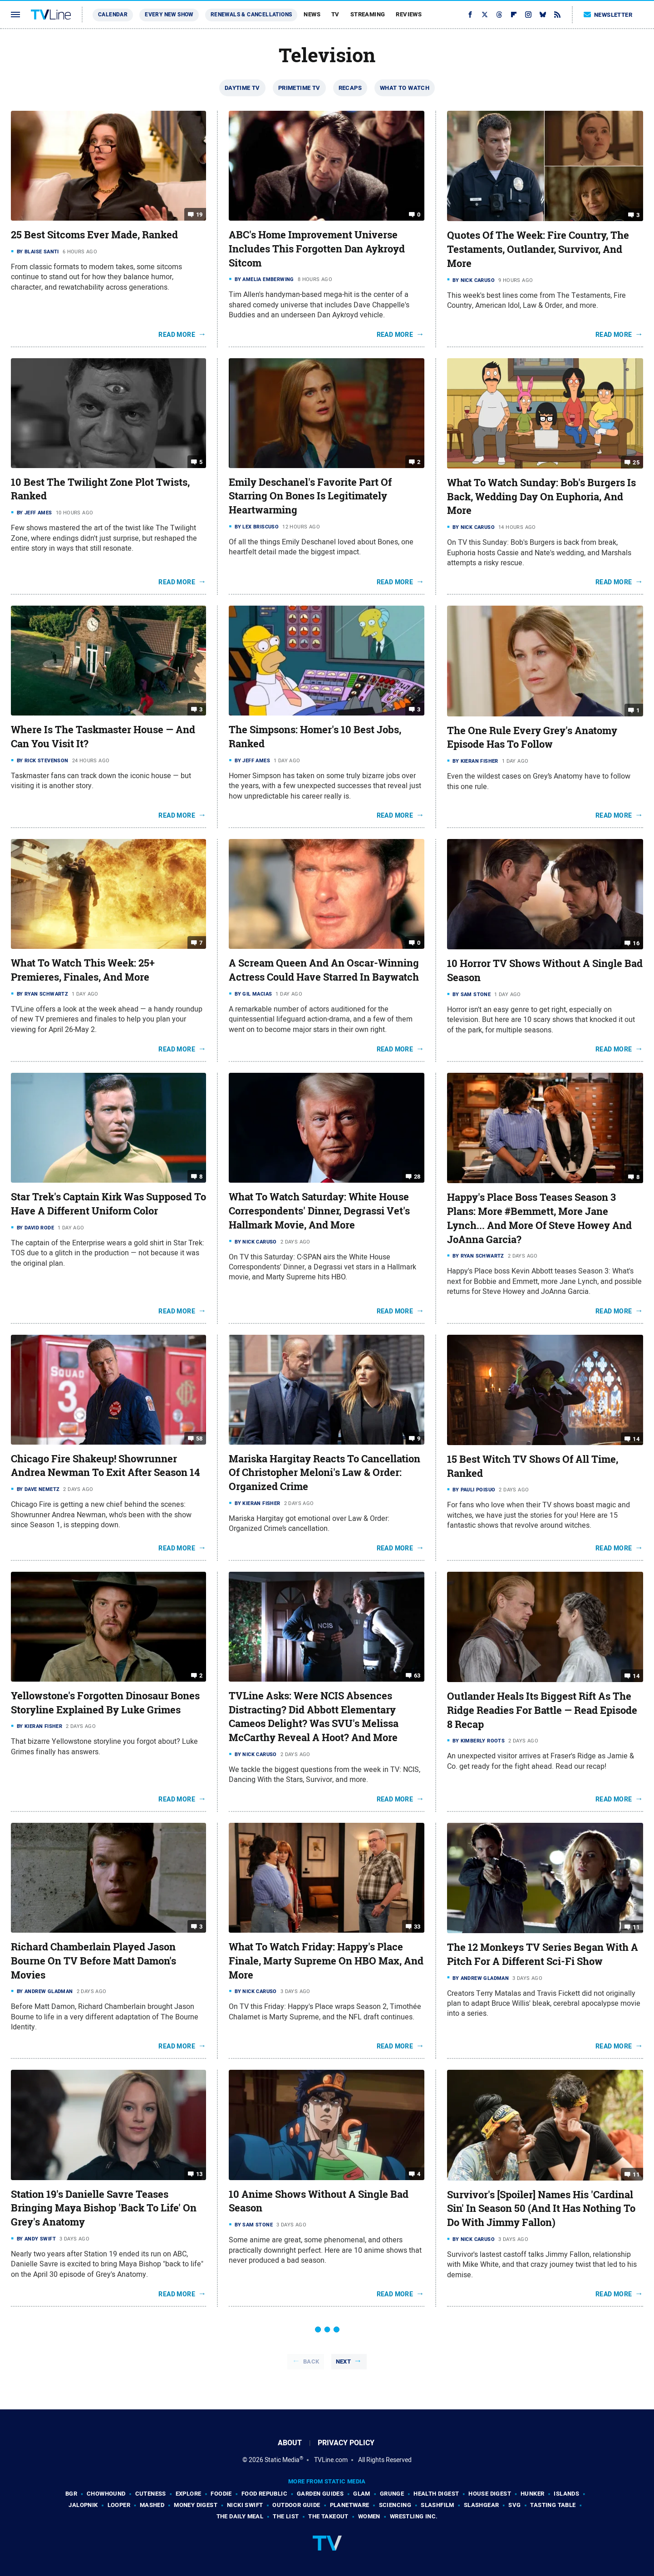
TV (335, 14)
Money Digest (195, 2505)
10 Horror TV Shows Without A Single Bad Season (545, 970)
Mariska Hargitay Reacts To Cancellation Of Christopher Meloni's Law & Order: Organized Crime (324, 1473)
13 (199, 2173)
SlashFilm (437, 2505)
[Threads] (499, 14)
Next (343, 2361)
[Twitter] (485, 14)
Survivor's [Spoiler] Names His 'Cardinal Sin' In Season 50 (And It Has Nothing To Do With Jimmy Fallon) (541, 2209)
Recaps (350, 88)
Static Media (282, 2459)
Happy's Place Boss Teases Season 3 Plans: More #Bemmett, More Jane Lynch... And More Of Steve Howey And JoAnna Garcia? (539, 1218)
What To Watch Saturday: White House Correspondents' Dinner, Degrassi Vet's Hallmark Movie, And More (319, 1211)
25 (636, 462)
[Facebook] (470, 14)
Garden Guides (320, 2493)
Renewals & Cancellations (251, 14)
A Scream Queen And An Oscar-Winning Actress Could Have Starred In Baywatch (324, 970)
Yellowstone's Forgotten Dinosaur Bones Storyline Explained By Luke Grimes (105, 1703)
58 (199, 1438)
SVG (514, 2505)
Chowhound (106, 2493)
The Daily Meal (240, 2516)
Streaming (367, 14)
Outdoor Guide (296, 2505)
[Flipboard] (514, 14)
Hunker (532, 2493)
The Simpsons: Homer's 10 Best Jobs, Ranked (315, 736)
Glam (361, 2493)
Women (369, 2516)
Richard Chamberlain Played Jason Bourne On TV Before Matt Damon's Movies (93, 1961)
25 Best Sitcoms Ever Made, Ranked (94, 235)
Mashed (152, 2505)
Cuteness (150, 2493)
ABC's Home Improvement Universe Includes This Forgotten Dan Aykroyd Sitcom (317, 249)
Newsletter (608, 14)
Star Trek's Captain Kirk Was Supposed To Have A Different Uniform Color (108, 1204)
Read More (176, 334)
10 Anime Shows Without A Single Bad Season (318, 2201)
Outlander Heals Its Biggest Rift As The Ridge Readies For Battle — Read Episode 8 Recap (542, 1710)
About (290, 2443)
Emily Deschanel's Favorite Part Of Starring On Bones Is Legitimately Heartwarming (310, 496)
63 (417, 1675)
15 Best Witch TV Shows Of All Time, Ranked (532, 1466)
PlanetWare (349, 2505)
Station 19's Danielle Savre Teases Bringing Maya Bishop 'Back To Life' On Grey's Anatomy (104, 2208)
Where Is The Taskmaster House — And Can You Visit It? (103, 736)
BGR (71, 2493)
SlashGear (481, 2505)
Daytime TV (242, 88)
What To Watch (404, 88)
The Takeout (328, 2516)
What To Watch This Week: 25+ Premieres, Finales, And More (83, 970)
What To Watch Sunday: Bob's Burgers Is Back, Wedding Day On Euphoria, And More (541, 497)
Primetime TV (299, 88)
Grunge (392, 2493)
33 (417, 1926)
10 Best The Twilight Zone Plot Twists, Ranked (100, 489)
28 (417, 1176)
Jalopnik (83, 2505)
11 (636, 1927)
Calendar (113, 14)
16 (636, 943)
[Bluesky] (543, 14)
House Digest (489, 2493)
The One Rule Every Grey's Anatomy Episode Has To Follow (532, 737)
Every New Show (169, 14)
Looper (119, 2505)
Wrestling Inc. (414, 2516)
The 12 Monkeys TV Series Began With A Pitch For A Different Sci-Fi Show (542, 1954)
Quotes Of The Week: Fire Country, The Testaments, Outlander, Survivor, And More (538, 249)
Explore (189, 2493)
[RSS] (557, 14)
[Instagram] (528, 14)
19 (199, 214)
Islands (566, 2493)
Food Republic (264, 2493)
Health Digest (436, 2493)
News (312, 14)
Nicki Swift (245, 2505)
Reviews (409, 14)
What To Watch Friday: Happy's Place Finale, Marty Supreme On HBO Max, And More (326, 1961)
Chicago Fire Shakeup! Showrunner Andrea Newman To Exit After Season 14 (105, 1466)
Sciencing (395, 2505)
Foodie (221, 2493)
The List (286, 2516)
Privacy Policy (346, 2443)
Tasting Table (552, 2505)
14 (636, 1439)
